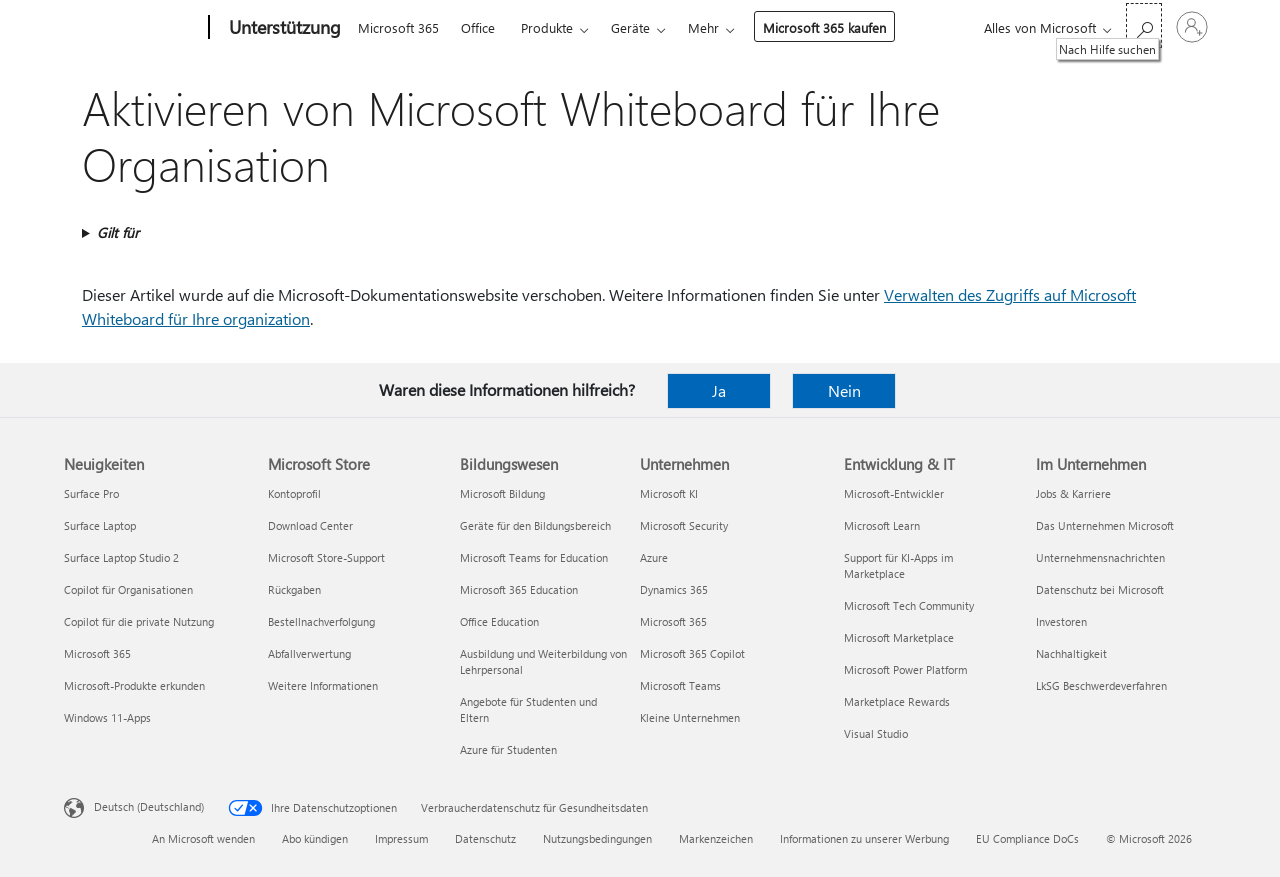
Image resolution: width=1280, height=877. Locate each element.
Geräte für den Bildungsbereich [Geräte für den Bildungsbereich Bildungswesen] (535, 525)
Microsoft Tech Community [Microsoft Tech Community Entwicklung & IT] (909, 605)
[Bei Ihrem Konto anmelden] (1192, 27)
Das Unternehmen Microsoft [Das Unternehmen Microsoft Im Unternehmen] (1105, 525)
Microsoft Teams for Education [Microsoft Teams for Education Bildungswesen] (534, 557)
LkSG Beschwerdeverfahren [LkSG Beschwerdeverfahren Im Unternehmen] (1101, 685)
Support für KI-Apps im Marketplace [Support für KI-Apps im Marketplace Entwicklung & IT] (898, 565)
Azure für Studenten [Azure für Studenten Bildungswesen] (508, 749)
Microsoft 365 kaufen (824, 27)
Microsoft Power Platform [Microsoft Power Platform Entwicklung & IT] (905, 669)
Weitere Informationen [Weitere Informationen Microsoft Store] (323, 685)
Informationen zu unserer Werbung (864, 838)
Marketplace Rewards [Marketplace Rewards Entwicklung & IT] (897, 701)
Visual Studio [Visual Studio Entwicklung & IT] (876, 733)
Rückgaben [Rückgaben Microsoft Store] (294, 589)
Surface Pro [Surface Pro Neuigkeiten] (91, 493)
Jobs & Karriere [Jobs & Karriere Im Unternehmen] (1073, 493)
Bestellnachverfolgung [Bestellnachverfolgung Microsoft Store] (321, 621)
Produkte (547, 27)
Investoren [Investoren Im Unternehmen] (1061, 621)
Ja (719, 390)
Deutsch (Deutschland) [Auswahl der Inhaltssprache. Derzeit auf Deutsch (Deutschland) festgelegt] (149, 806)
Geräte (630, 27)
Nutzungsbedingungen (597, 838)
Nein (844, 390)
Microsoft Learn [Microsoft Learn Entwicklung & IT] (882, 525)
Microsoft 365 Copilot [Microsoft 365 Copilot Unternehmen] (692, 653)
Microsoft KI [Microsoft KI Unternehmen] (669, 493)
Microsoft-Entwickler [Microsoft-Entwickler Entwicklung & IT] (894, 493)
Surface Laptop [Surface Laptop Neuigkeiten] (100, 525)
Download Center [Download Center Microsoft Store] (310, 525)
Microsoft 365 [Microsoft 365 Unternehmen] (673, 621)
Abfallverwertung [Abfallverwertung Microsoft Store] (309, 653)
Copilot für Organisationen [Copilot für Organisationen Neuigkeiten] (128, 589)
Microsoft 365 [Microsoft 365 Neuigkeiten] (97, 653)
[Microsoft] (132, 28)
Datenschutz (485, 838)
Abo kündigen (315, 838)
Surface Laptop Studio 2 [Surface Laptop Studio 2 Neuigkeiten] (121, 557)
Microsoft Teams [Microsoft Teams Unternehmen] (680, 685)
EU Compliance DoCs (1027, 838)
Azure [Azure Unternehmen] (654, 557)
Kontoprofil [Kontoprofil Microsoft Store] (294, 493)
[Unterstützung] (283, 28)
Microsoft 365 (398, 27)
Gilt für (118, 232)
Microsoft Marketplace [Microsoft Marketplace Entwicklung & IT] (899, 637)
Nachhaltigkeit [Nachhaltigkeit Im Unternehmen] (1071, 653)
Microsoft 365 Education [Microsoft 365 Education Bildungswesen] (519, 589)
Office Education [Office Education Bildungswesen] (499, 621)
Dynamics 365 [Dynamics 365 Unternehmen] (674, 589)
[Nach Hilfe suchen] (1144, 25)
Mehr (703, 27)
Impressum (401, 838)
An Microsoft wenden (203, 838)
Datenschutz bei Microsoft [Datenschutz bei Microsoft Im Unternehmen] (1100, 589)
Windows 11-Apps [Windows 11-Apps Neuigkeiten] (107, 717)
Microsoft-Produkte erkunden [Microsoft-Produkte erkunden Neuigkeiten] (134, 685)
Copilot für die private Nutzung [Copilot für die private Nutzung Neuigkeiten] (139, 621)
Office (478, 27)
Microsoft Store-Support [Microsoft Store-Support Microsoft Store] (326, 557)
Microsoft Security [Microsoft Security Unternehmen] (684, 525)
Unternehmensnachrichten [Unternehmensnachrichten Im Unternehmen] (1100, 557)
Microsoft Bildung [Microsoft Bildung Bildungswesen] (502, 493)
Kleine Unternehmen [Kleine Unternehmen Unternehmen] (690, 717)
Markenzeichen (716, 838)
